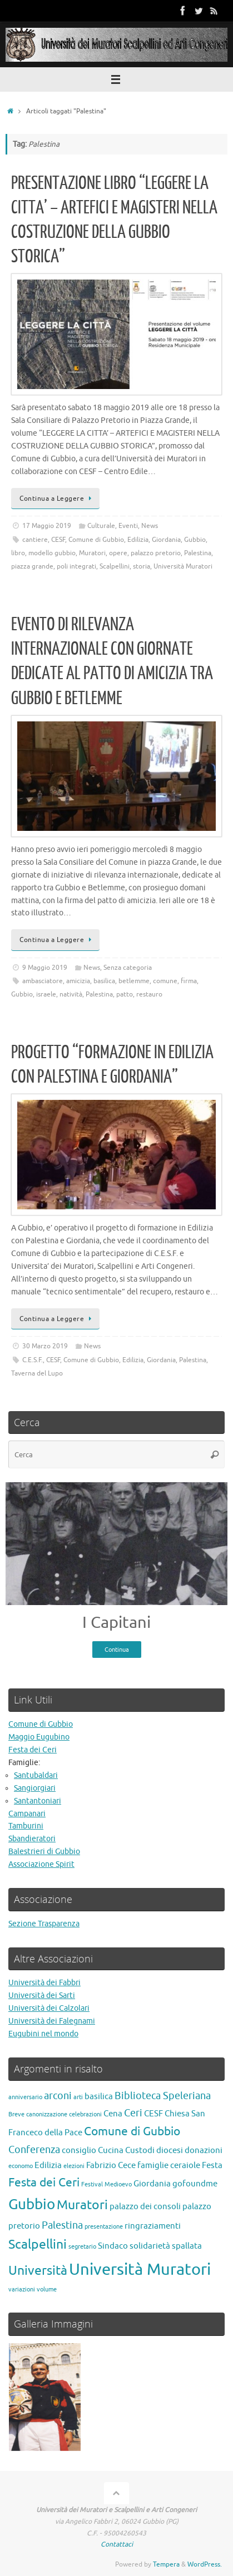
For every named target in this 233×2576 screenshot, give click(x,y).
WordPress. (204, 2564)
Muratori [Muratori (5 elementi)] (82, 2205)
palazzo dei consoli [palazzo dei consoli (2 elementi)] (145, 2206)
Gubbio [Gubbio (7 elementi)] (31, 2204)
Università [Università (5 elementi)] (37, 2271)
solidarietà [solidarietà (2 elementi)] (150, 2245)
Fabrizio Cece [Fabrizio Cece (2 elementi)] (111, 2165)
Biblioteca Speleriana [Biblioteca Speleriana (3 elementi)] (163, 2095)
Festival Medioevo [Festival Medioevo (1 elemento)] (106, 2184)
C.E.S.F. (32, 1360)
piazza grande (32, 566)
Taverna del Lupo (37, 1373)
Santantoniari (37, 1801)
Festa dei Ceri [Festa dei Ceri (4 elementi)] (44, 2182)
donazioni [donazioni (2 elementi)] (203, 2150)
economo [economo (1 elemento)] (20, 2166)
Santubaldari (36, 1775)
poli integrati (76, 566)
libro (18, 553)
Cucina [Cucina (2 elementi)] (110, 2150)
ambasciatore (42, 980)
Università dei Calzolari (49, 2008)
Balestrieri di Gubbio (44, 1851)
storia (141, 566)
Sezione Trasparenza (44, 1924)
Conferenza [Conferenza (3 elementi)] (34, 2149)
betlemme (134, 980)
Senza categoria (127, 967)
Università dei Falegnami (51, 2021)
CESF (58, 539)
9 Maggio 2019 (44, 967)
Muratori (92, 553)
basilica (104, 980)
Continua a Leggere (57, 498)
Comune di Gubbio (96, 539)
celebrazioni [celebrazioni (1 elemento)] (85, 2114)
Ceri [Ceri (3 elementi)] (133, 2113)
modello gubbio (52, 553)
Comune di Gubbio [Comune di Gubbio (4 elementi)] (132, 2131)
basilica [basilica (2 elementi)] (99, 2096)
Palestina (197, 553)
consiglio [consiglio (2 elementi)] (79, 2150)
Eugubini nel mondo (43, 2034)
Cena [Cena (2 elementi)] (112, 2113)
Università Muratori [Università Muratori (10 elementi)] (140, 2269)
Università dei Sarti (41, 1995)
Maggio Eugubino (39, 1737)
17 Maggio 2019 (46, 525)
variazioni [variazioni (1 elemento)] (21, 2289)
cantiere (35, 539)
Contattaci (117, 2544)
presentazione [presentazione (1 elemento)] (104, 2226)
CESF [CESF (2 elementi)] (153, 2113)
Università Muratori (182, 566)
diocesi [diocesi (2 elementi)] (169, 2150)
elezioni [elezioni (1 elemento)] (74, 2166)
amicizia (78, 980)
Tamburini (25, 1826)
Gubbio (195, 539)
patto (124, 994)
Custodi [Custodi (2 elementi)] (140, 2150)
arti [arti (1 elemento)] (78, 2097)
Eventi (128, 525)
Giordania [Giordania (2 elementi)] (152, 2183)
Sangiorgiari (35, 1788)
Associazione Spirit (41, 1864)
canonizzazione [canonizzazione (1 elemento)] (46, 2114)
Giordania (166, 539)
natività (71, 994)
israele (46, 994)
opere (118, 553)
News (149, 525)
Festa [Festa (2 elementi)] (212, 2165)
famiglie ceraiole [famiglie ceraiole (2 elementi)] (168, 2165)
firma (189, 980)
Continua (117, 1649)
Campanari (27, 1813)
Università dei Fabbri (44, 1982)
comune (165, 980)
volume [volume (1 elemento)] (47, 2289)
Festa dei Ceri (32, 1750)
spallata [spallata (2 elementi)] (187, 2245)
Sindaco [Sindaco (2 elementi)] (113, 2245)
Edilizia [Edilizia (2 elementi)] (48, 2165)
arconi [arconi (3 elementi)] (58, 2095)
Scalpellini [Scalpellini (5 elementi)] (37, 2244)
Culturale (101, 525)
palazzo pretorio (156, 553)
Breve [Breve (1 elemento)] (16, 2114)
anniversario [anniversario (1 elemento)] (25, 2097)
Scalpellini (115, 566)
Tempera (166, 2564)
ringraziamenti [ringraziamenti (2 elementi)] (153, 2225)
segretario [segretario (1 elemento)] (82, 2246)
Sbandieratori (32, 1838)
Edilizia (137, 539)
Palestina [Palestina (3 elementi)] (62, 2225)
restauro (149, 994)
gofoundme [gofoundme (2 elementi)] (194, 2183)
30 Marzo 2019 (45, 1346)
